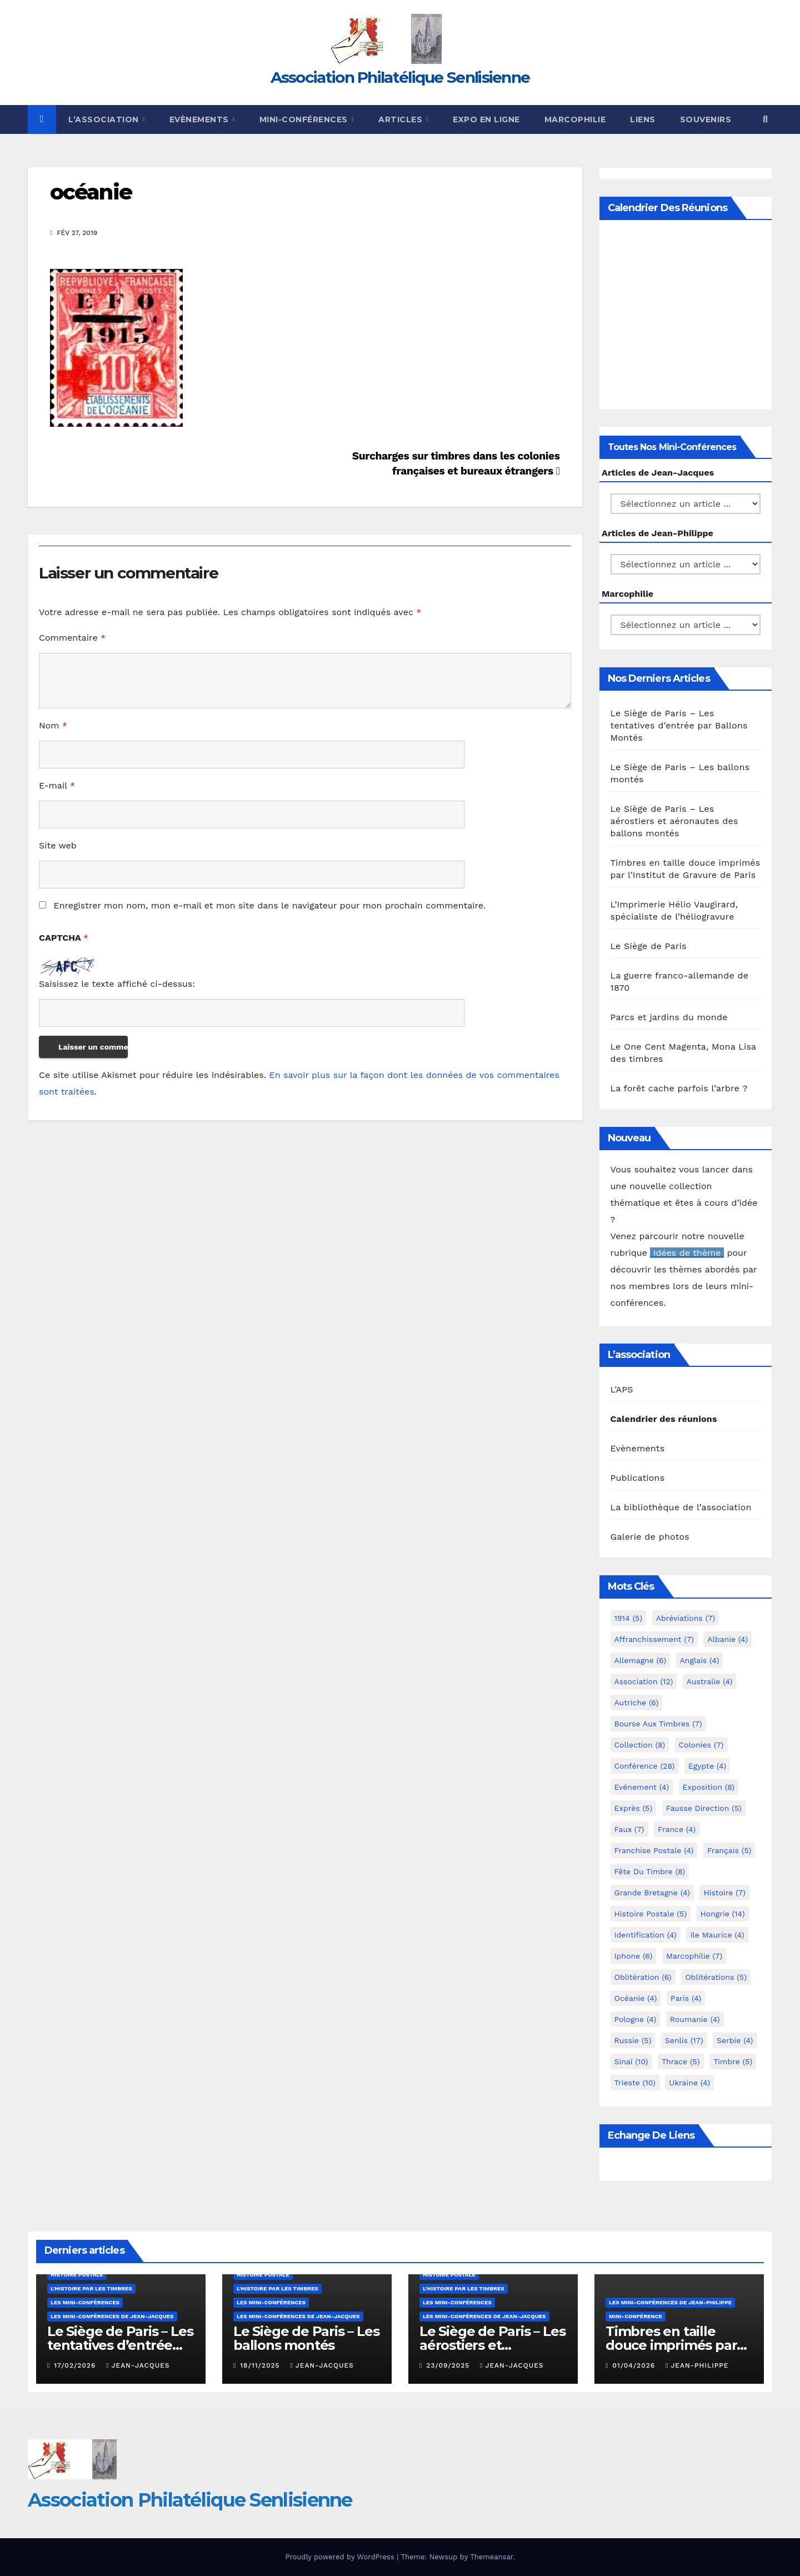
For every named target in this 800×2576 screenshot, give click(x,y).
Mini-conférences (305, 119)
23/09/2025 (449, 2365)
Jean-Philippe (697, 2365)
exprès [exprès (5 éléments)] (633, 1808)
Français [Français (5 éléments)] (729, 1850)
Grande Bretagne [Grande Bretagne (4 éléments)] (652, 1892)
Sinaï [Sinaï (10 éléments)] (631, 2061)
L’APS (622, 1389)
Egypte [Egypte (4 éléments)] (707, 1765)
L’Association (104, 119)
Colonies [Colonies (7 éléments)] (701, 1744)
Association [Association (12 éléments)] (643, 1681)
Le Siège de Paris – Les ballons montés (306, 2338)
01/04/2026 (635, 2365)
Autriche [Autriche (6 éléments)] (636, 1702)
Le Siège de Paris (649, 946)
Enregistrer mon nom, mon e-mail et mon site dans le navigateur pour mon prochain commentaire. (269, 905)
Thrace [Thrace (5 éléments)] (681, 2061)
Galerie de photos (650, 1536)
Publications (638, 1477)
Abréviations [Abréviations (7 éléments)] (686, 1618)
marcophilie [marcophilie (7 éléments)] (694, 1955)
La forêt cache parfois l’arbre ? (679, 1088)
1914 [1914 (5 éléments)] (628, 1618)
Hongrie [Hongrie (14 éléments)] (723, 1913)
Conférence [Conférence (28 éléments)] (644, 1765)
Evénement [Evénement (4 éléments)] (641, 1787)
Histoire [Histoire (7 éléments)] (724, 1892)
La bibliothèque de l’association (681, 1507)
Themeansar (491, 2557)
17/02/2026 (76, 2365)
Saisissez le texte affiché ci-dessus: (117, 984)
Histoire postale (77, 2275)
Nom (53, 725)
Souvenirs (706, 119)
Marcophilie (575, 119)
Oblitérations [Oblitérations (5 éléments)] (716, 1977)
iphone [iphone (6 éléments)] (633, 1955)
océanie (91, 192)
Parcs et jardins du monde (669, 1017)
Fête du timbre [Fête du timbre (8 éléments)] (650, 1871)
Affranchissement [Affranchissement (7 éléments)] (654, 1639)
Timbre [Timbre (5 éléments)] (732, 2061)
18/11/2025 (261, 2365)
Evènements (200, 119)
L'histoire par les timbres (91, 2288)
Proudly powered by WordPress (341, 2557)
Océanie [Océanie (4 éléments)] (635, 1998)
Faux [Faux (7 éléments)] (629, 1829)
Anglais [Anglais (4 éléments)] (699, 1660)
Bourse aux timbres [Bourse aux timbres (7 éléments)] (658, 1723)
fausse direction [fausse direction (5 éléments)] (704, 1808)
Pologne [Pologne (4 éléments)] (635, 2019)
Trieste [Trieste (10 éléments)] (635, 2082)
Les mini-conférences (85, 2302)
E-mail (57, 785)
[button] (765, 119)
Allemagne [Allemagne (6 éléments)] (640, 1660)
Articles (401, 119)
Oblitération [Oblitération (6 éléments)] (643, 1977)
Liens (643, 119)
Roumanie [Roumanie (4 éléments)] (695, 2019)
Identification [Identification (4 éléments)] (645, 1934)
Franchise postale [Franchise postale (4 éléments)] (654, 1850)
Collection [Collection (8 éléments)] (640, 1744)
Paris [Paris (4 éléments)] (686, 1998)
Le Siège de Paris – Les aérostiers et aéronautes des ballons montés (674, 820)
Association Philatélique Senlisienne (400, 77)
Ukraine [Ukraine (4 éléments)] (689, 2082)
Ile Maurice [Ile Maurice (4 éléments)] (717, 1934)
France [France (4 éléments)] (677, 1829)
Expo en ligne (486, 119)
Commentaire (72, 637)
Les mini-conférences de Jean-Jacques (112, 2316)
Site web (58, 845)
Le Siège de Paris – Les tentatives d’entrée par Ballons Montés (679, 725)
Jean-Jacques (137, 2365)
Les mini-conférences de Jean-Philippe (670, 2302)
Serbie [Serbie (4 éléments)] (735, 2040)
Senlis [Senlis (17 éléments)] (684, 2040)
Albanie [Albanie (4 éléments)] (727, 1639)
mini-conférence (635, 2316)
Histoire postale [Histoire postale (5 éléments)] (650, 1913)
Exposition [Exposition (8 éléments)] (709, 1787)
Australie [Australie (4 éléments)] (710, 1681)
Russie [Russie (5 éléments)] (633, 2040)
